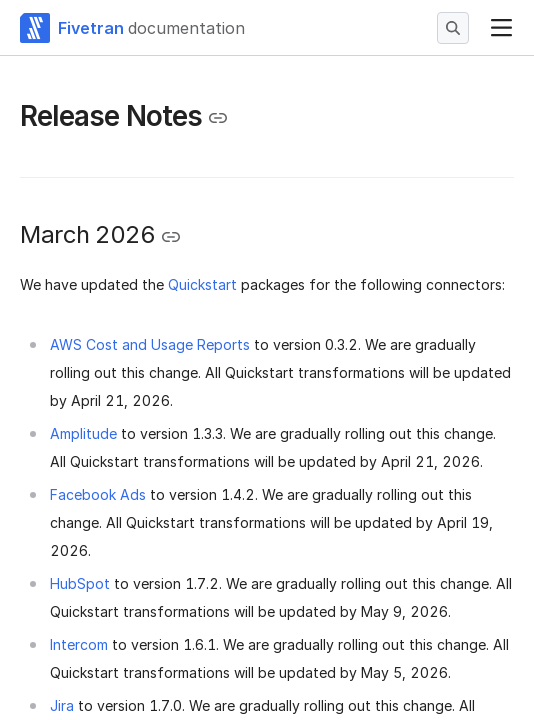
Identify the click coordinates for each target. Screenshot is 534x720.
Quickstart (202, 284)
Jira (62, 705)
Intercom (79, 644)
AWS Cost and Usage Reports (150, 344)
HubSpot (80, 583)
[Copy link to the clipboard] (218, 118)
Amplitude (83, 433)
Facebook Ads (98, 494)
